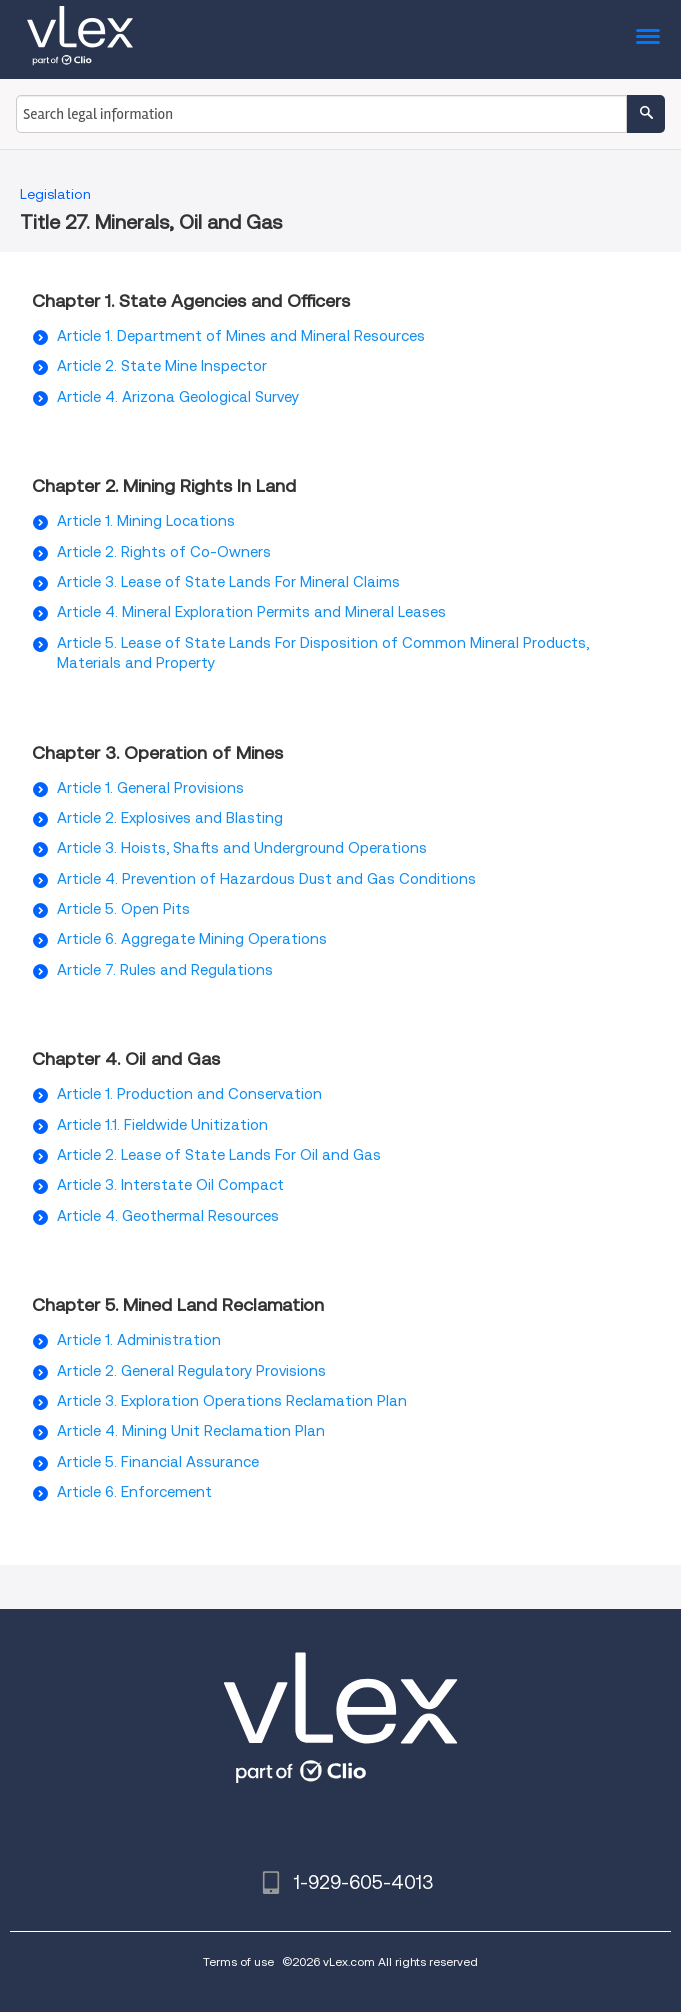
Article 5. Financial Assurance (158, 1462)
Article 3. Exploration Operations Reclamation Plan (232, 1401)
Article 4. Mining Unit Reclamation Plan (191, 1431)
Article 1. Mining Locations (146, 521)
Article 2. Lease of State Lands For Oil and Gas (219, 1155)
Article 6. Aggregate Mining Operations (192, 939)
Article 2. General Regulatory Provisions (191, 1371)
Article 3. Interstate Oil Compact (170, 1185)
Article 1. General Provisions (150, 788)
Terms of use (238, 1961)
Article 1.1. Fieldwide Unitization (162, 1125)
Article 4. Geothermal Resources (168, 1216)
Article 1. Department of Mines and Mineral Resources (241, 336)
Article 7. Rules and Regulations (165, 970)
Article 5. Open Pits (123, 909)
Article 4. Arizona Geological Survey (178, 397)
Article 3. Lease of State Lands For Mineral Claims (228, 582)
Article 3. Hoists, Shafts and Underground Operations (242, 848)
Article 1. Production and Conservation (189, 1094)
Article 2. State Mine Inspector (162, 366)
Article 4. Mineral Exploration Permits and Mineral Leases (251, 612)
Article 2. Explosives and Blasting (170, 818)
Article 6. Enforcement (134, 1492)
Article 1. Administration (139, 1340)
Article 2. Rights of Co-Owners (164, 552)
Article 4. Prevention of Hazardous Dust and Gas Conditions (266, 879)
